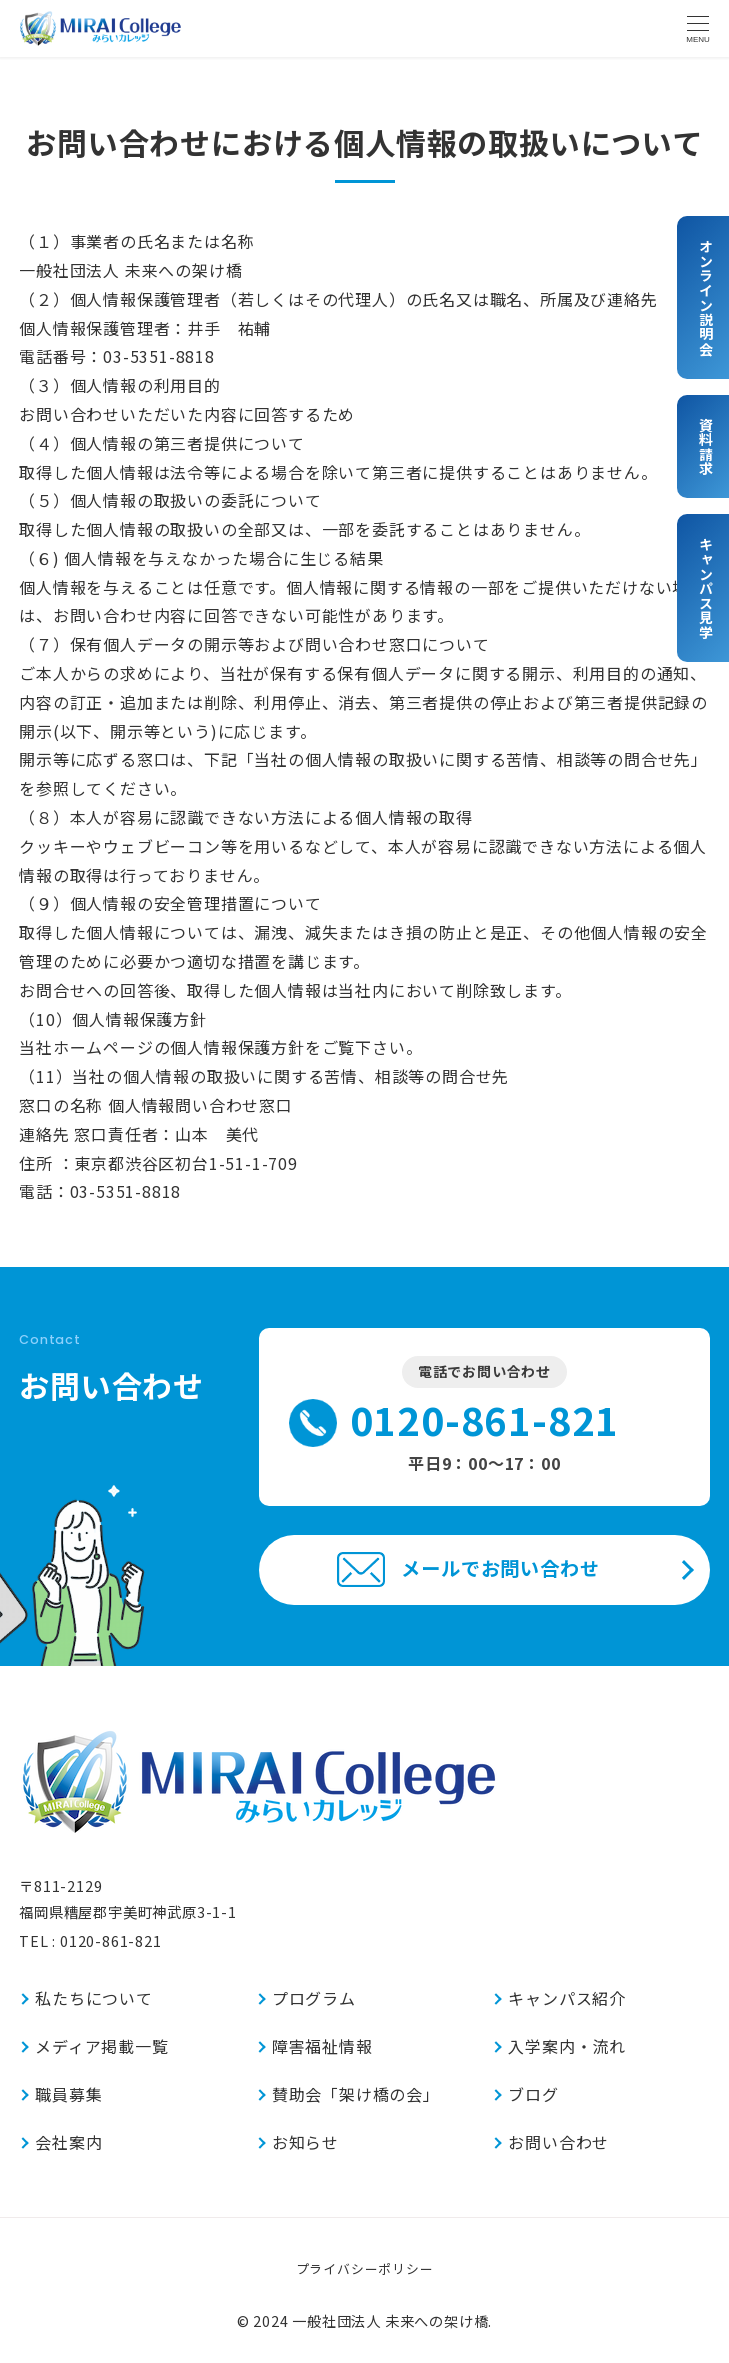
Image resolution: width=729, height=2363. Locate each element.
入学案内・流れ (567, 2046)
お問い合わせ (558, 2142)
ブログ (533, 2094)
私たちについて (94, 1998)
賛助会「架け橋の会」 (356, 2094)
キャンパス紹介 (567, 1998)
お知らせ (305, 2142)
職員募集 (68, 2094)
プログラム (314, 1998)
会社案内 (68, 2142)
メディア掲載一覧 (101, 2046)
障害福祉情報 (322, 2046)
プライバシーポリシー (365, 2268)
